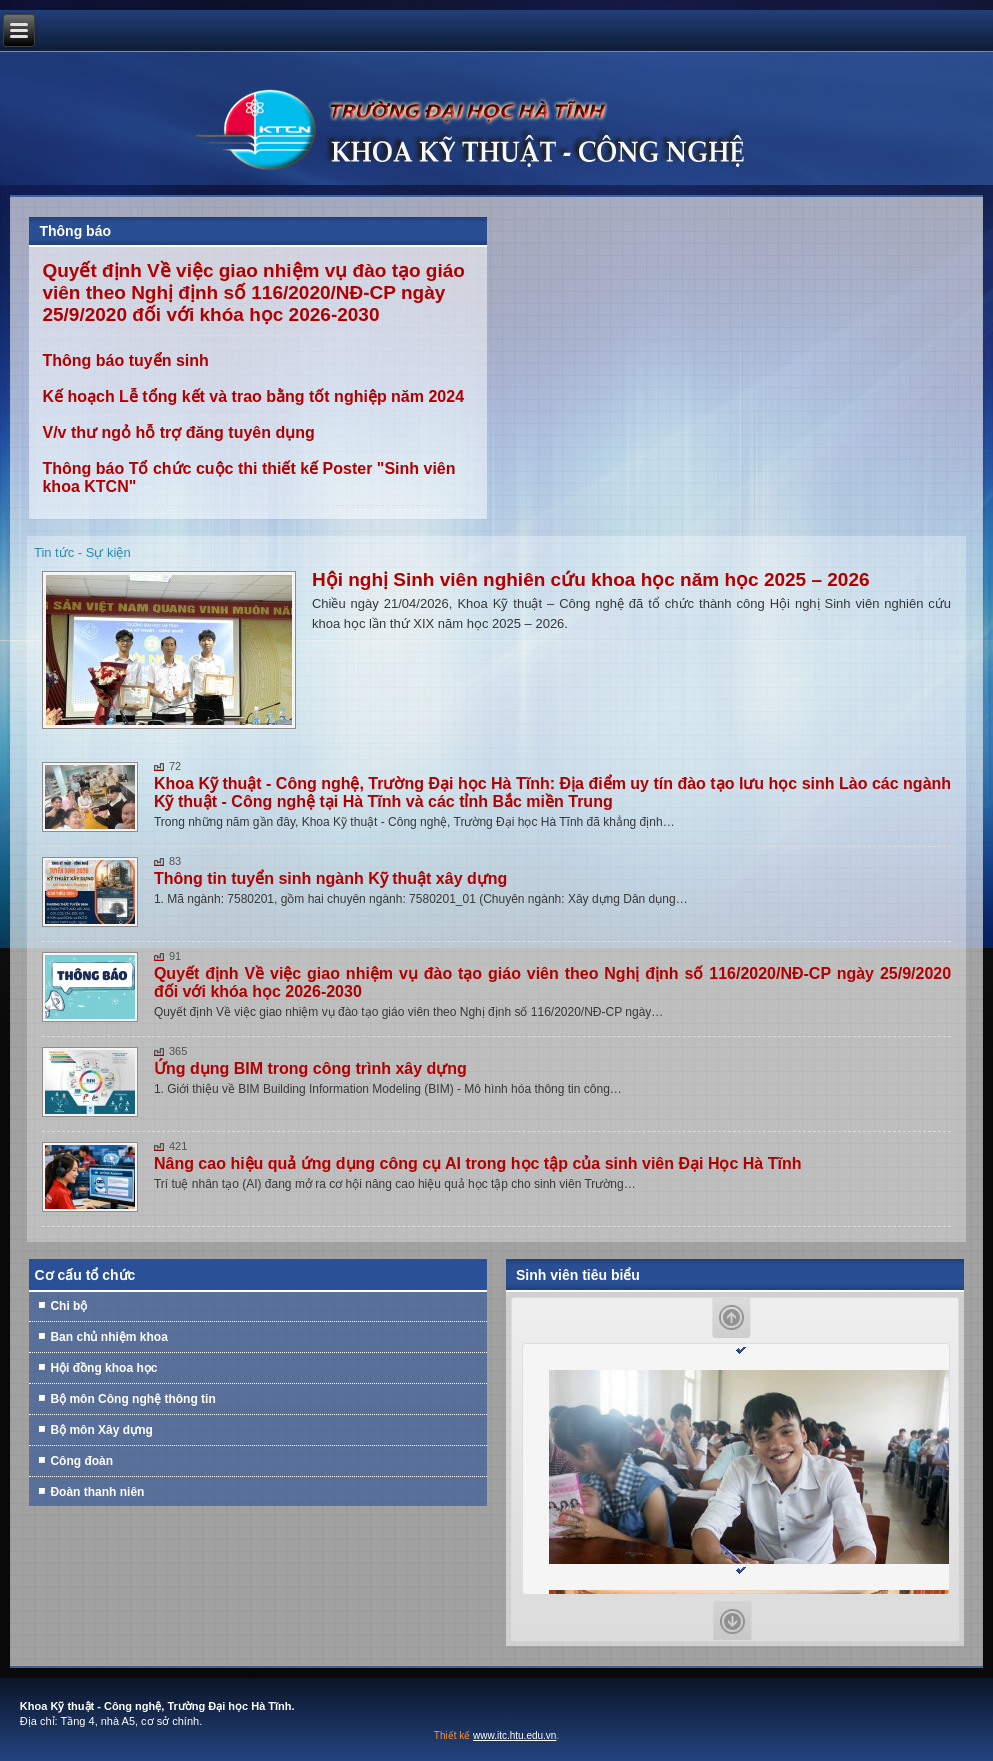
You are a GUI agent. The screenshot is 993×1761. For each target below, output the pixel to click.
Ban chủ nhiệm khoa (108, 1337)
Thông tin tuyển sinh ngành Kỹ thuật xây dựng (330, 878)
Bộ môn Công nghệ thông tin (132, 1399)
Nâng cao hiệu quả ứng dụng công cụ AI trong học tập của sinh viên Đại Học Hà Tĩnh (478, 1163)
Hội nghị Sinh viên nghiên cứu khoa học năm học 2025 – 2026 (591, 579)
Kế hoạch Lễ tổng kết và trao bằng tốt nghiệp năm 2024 (253, 396)
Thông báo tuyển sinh (125, 360)
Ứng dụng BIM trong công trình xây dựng (310, 1068)
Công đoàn (81, 1461)
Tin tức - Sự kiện (82, 552)
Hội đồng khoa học (103, 1368)
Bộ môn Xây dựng (101, 1430)
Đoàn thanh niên (97, 1492)
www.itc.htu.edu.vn (514, 1735)
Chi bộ (68, 1306)
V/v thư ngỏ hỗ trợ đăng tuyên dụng (178, 432)
